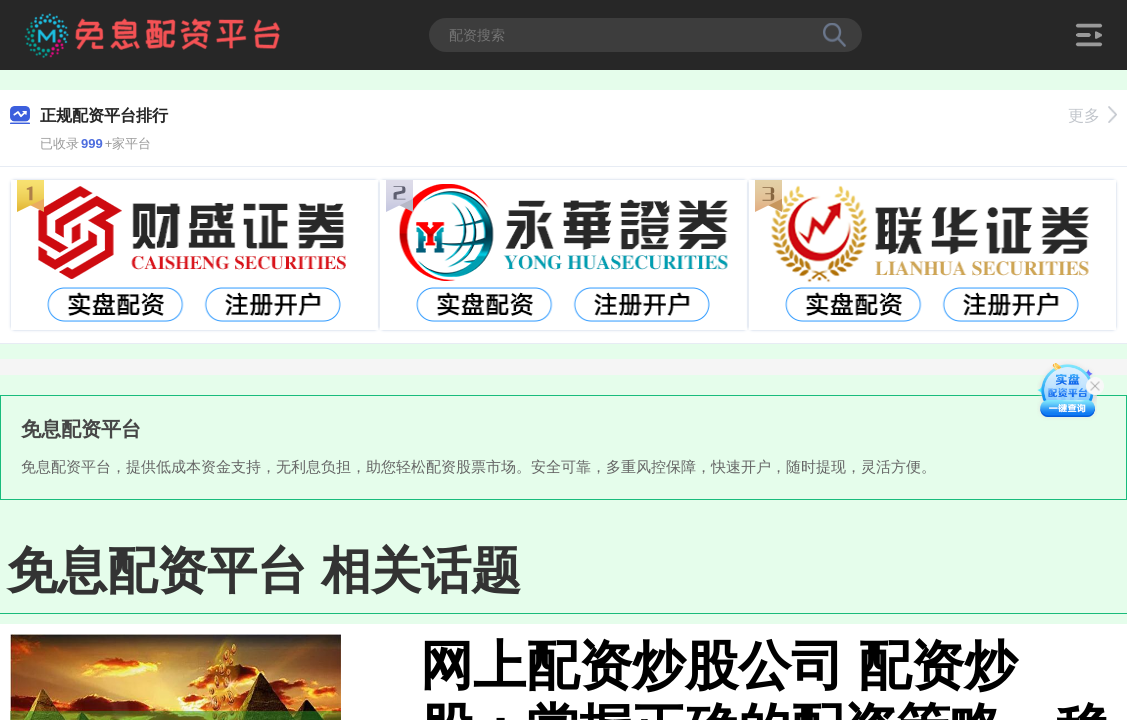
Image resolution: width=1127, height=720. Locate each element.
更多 (1092, 115)
